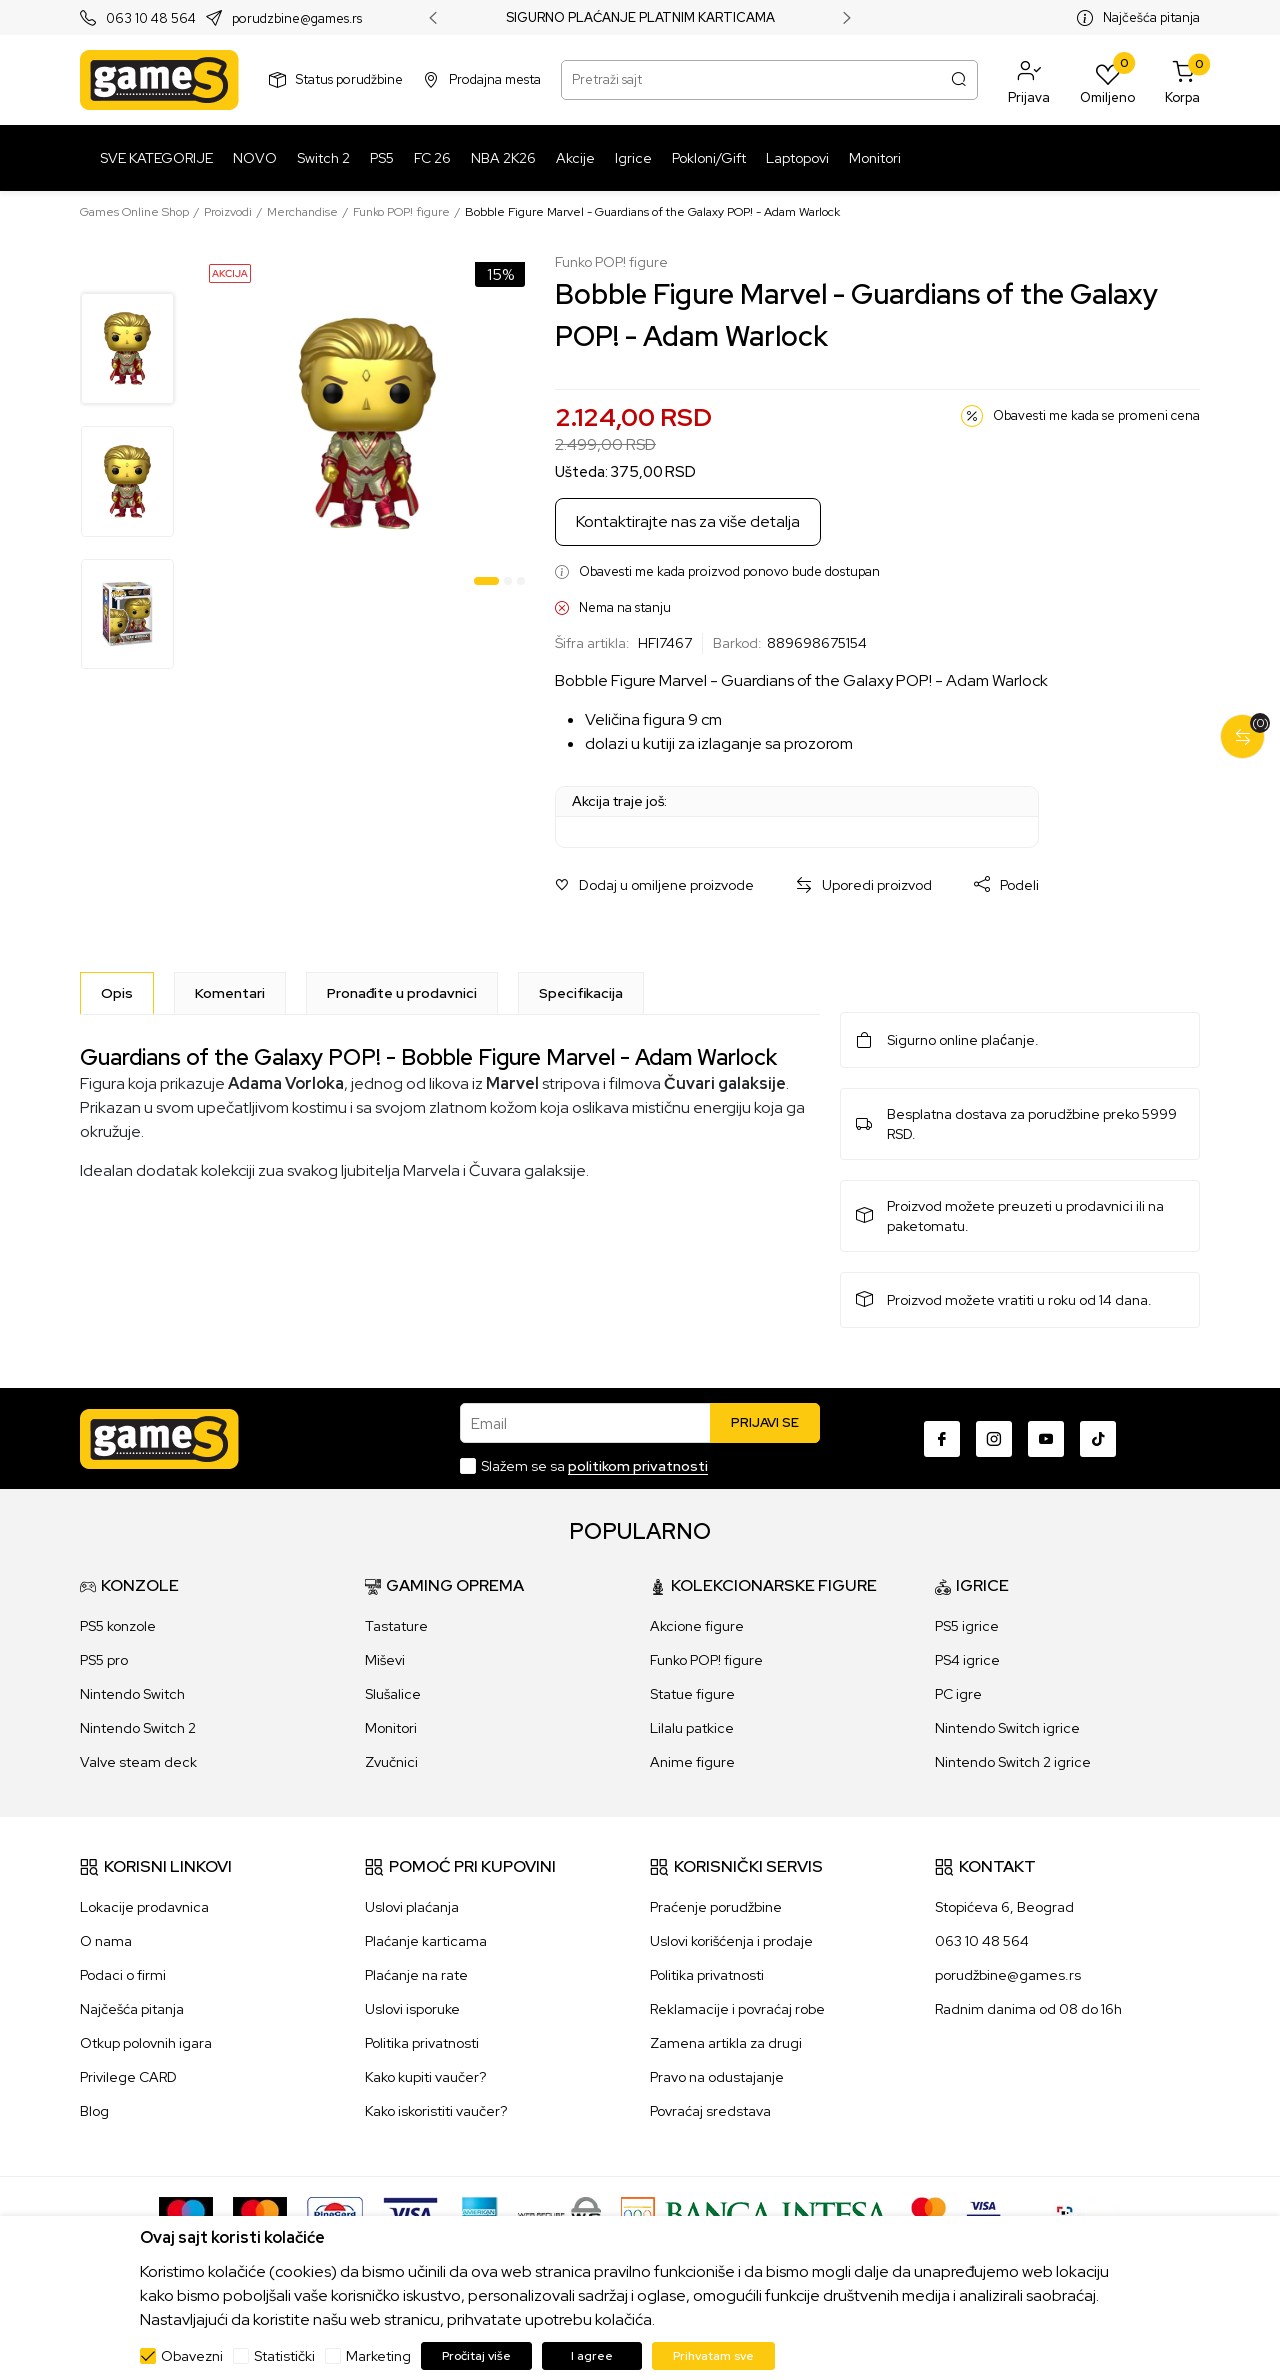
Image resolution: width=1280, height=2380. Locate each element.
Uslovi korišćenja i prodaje (731, 1941)
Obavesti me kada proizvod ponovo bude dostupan (729, 571)
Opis (117, 993)
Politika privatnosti (422, 2043)
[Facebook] (942, 1439)
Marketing (378, 2356)
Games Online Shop (134, 212)
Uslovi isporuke (412, 2009)
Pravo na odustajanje (717, 2077)
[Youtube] (1046, 1439)
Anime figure (692, 1762)
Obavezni (192, 2356)
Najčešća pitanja (1151, 17)
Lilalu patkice (692, 1728)
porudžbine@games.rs (1008, 1975)
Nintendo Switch (132, 1694)
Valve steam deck (138, 1762)
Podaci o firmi (123, 1975)
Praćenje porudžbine (716, 1907)
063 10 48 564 (151, 18)
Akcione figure (697, 1626)
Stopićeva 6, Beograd (1004, 1907)
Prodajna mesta (495, 79)
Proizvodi (228, 212)
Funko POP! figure (401, 212)
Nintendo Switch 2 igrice (1013, 1762)
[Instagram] (994, 1439)
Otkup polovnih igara (146, 2043)
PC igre (958, 1694)
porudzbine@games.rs (297, 18)
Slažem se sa (594, 1466)
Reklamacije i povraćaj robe (737, 2009)
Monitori (391, 1728)
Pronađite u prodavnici (402, 993)
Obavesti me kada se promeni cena (1096, 415)
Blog (94, 2111)
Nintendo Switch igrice (1007, 1728)
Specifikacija (581, 993)
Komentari (230, 993)
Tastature (396, 1626)
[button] (1029, 80)
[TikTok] (1098, 1439)
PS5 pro (104, 1660)
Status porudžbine (349, 79)
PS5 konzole (118, 1626)
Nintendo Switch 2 (138, 1728)
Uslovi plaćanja (412, 1907)
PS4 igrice (967, 1660)
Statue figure (692, 1694)
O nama (106, 1941)
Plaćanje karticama (426, 1941)
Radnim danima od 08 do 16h (1028, 2009)
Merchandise (302, 212)
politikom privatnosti (638, 1466)
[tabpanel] (367, 423)
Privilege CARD (128, 2077)
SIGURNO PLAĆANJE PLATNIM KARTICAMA (640, 18)
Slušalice (393, 1694)
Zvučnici (391, 1762)
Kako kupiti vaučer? (425, 2077)
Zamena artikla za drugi (726, 2043)
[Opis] (117, 993)
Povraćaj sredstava (710, 2111)
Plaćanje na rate (416, 1975)
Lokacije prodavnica (144, 1907)
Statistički (284, 2356)
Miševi (385, 1660)
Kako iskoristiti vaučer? (436, 2111)
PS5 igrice (967, 1626)
